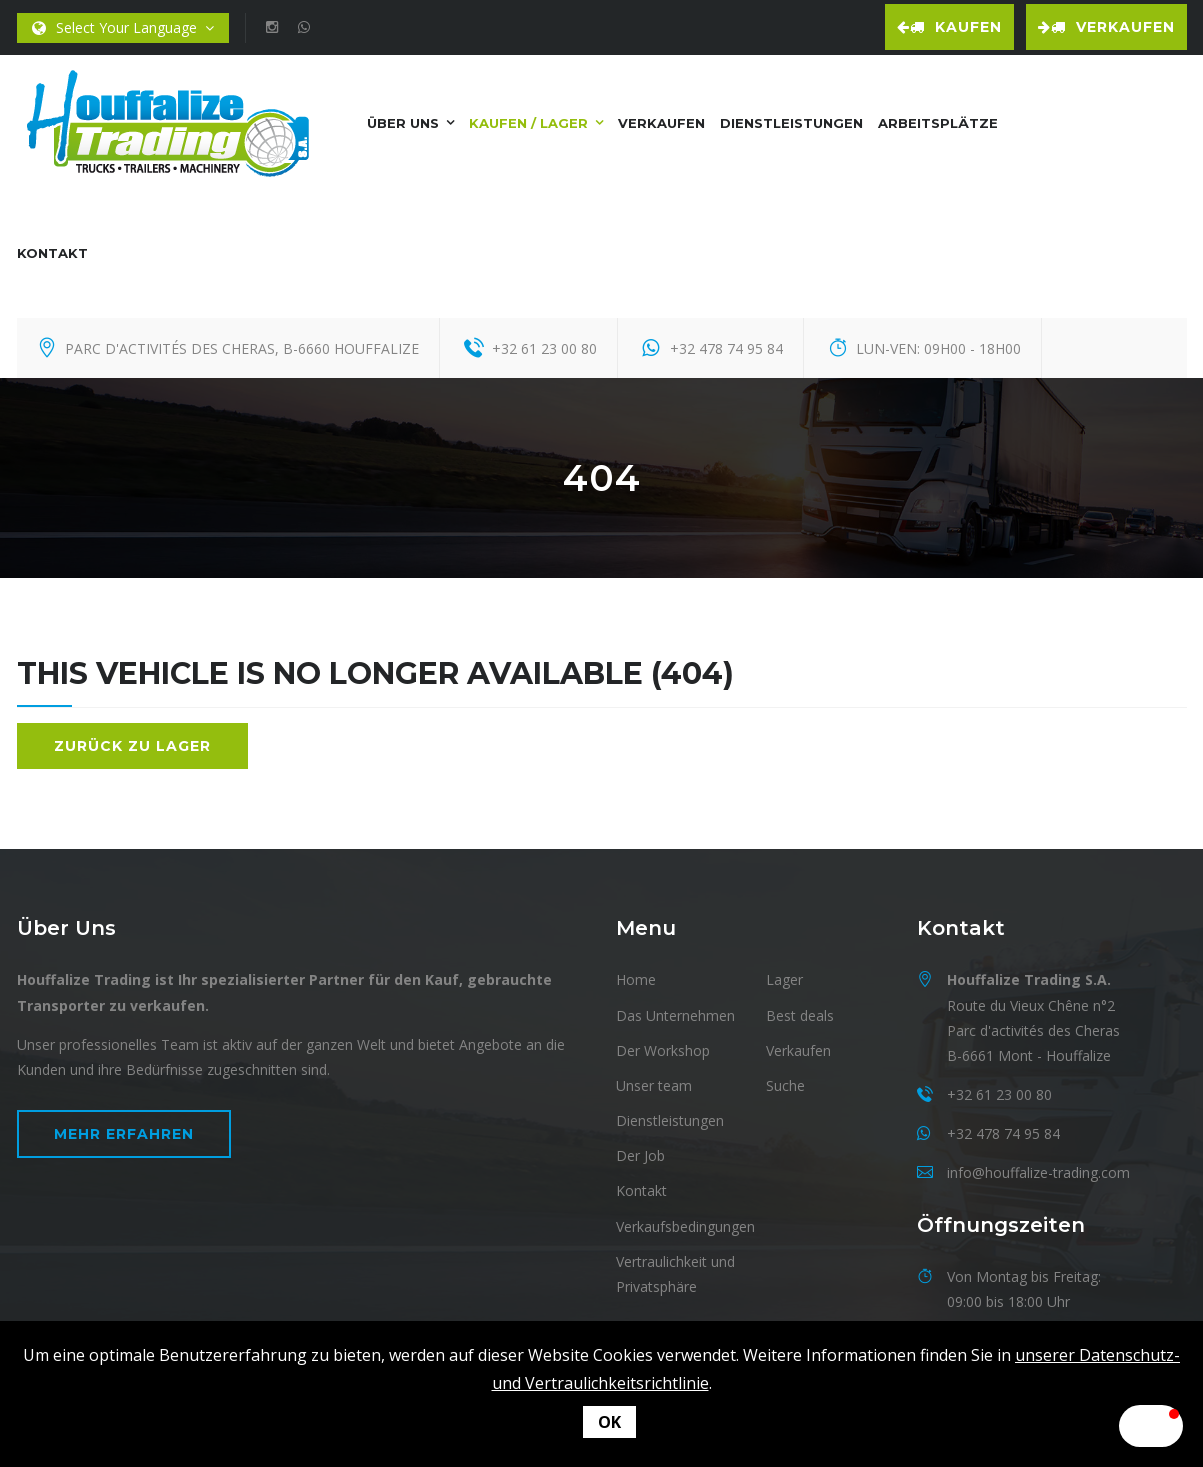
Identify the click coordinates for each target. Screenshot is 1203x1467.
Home (636, 977)
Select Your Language (123, 28)
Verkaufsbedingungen (685, 1223)
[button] (1105, 1426)
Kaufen (949, 27)
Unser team (654, 1083)
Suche (785, 1083)
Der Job (640, 1153)
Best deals (800, 1012)
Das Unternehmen (675, 1012)
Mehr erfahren (124, 1132)
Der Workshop (663, 1047)
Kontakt (52, 250)
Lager (784, 977)
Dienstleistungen (791, 120)
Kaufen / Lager (528, 120)
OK (609, 1422)
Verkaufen (1106, 27)
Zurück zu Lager (132, 743)
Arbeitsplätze (938, 120)
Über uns (403, 120)
